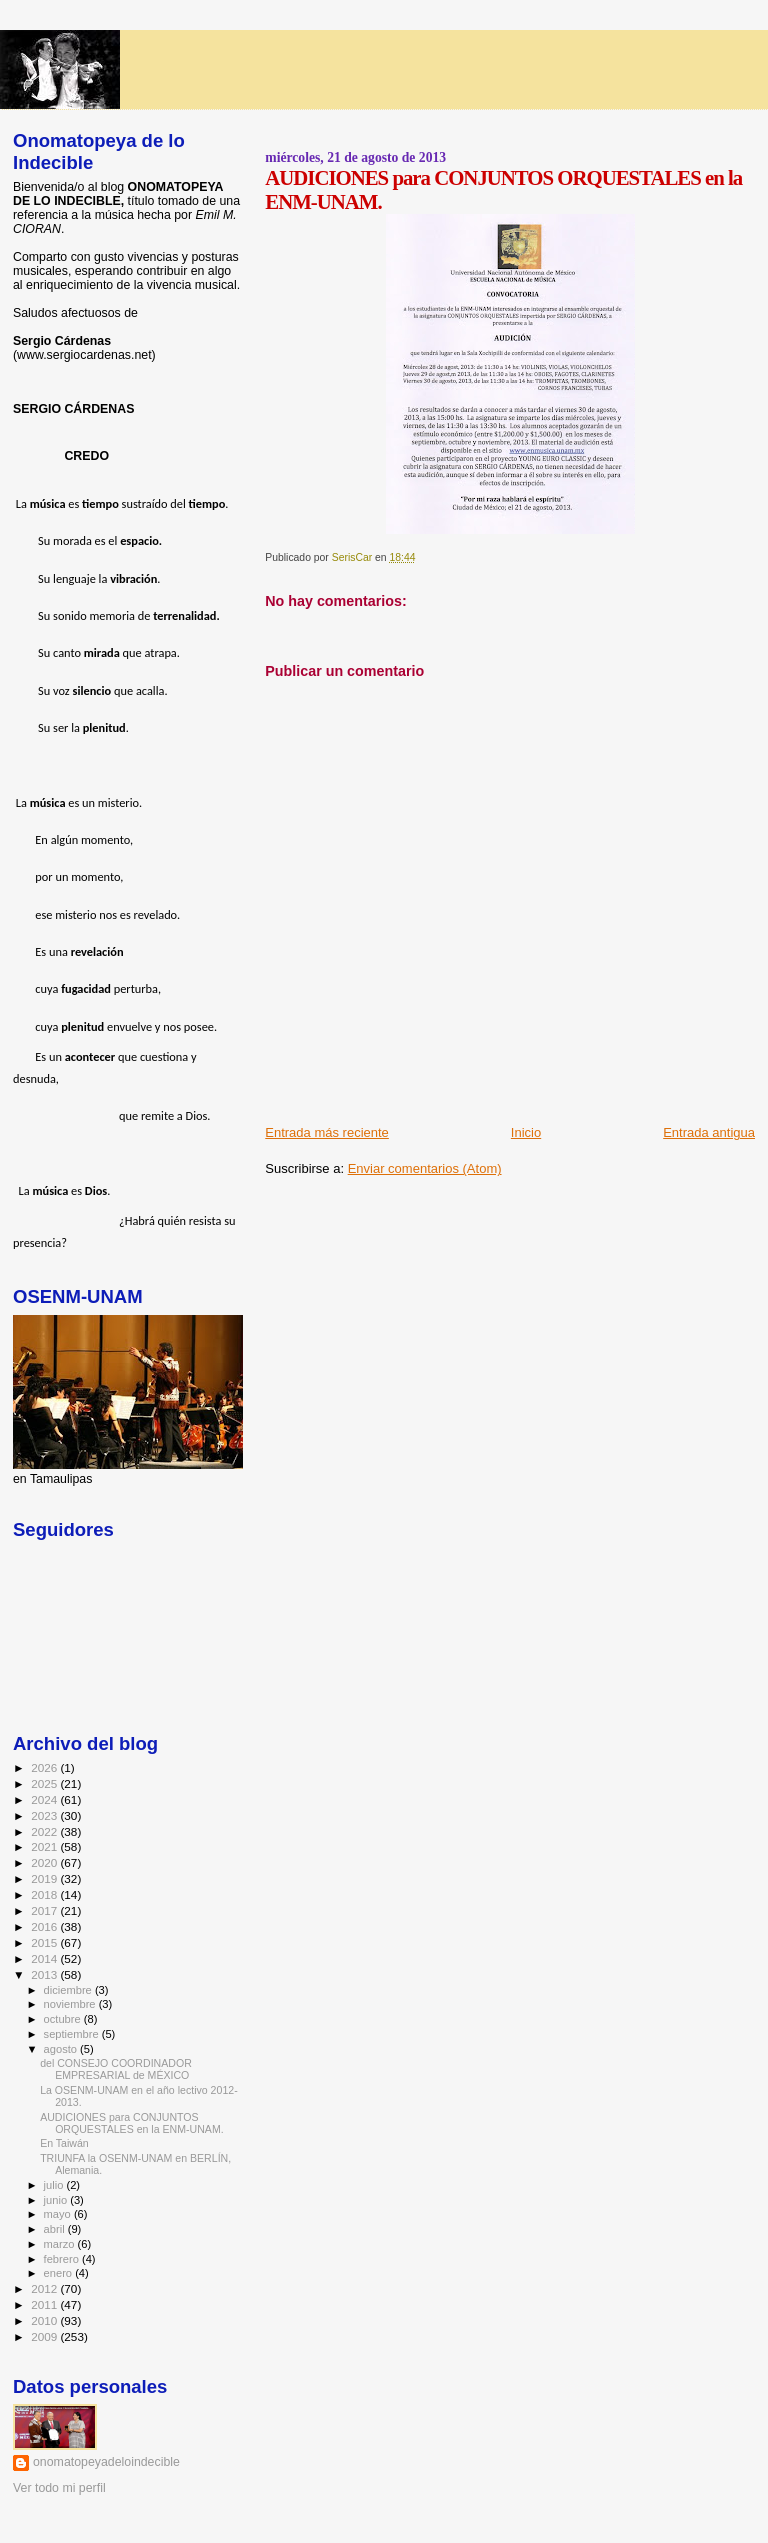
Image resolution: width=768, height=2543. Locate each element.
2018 (45, 1894)
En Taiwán (64, 2143)
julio (55, 2185)
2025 (45, 1783)
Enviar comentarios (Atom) (425, 1168)
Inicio (526, 1132)
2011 (45, 2304)
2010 (45, 2320)
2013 (45, 1974)
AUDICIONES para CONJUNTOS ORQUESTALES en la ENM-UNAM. (132, 2123)
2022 (45, 1831)
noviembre (71, 2004)
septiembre (73, 2034)
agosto (62, 2049)
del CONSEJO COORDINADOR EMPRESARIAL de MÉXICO (116, 2069)
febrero (63, 2259)
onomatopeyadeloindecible (106, 2462)
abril (56, 2229)
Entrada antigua (709, 1132)
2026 (45, 1767)
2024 (45, 1799)
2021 (45, 1846)
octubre (64, 2019)
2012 (45, 2288)
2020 (45, 1862)
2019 (45, 1878)
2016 (45, 1926)
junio (57, 2200)
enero (60, 2273)
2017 (45, 1910)
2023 (45, 1815)
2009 (45, 2336)
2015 (45, 1942)
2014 (45, 1958)
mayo (59, 2214)
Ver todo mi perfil (59, 2488)
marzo (61, 2244)
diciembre (69, 1990)
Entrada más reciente (327, 1132)
